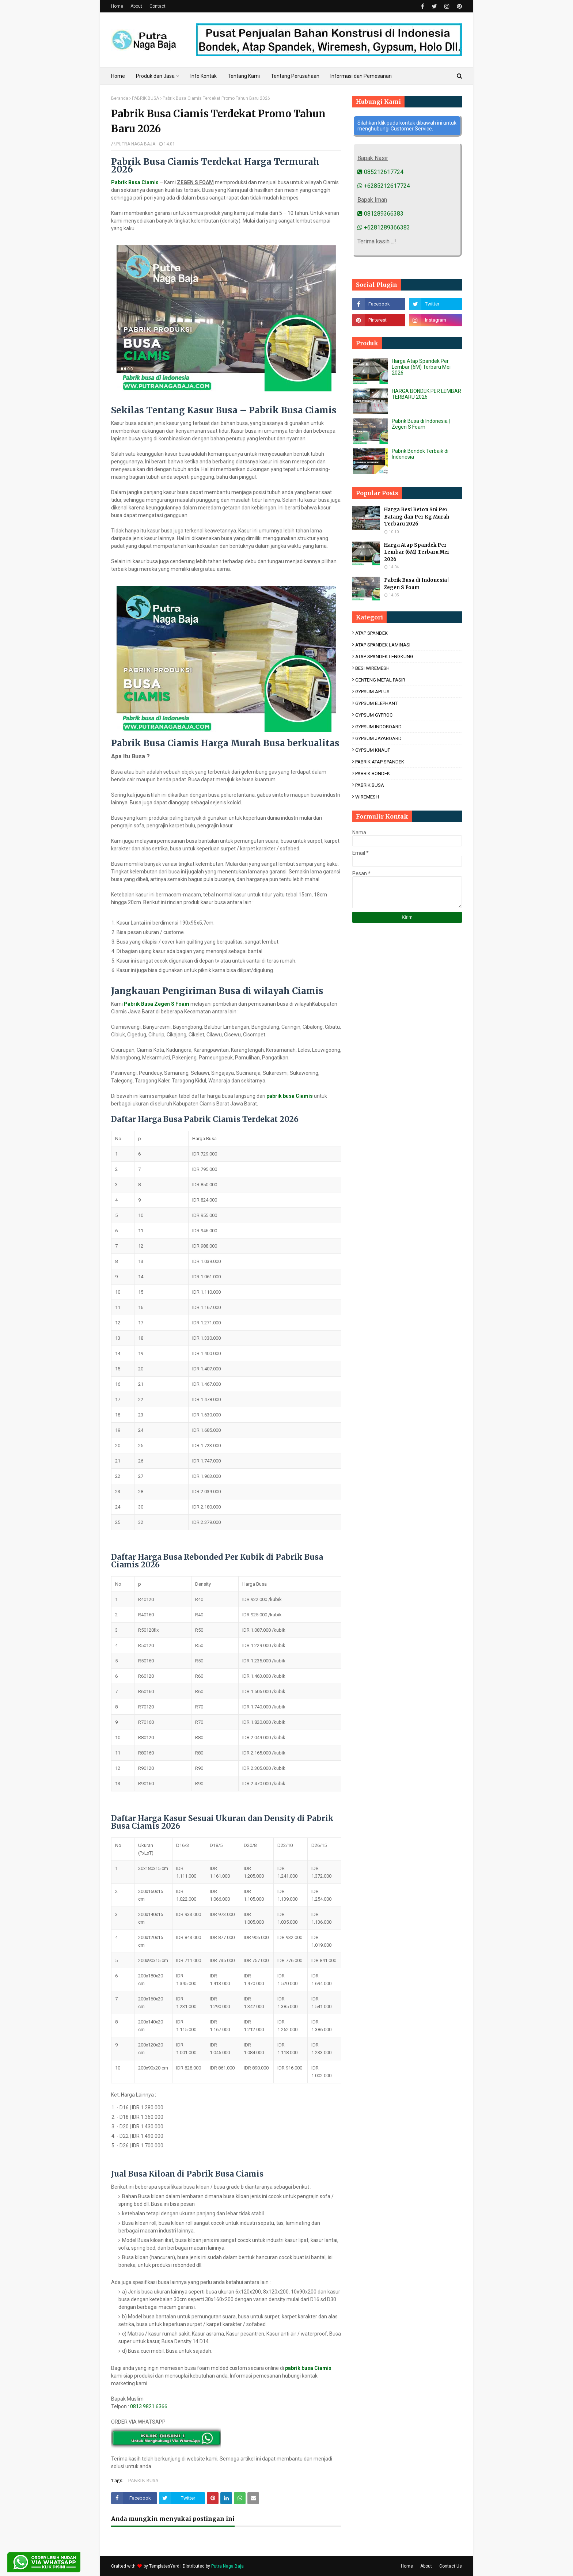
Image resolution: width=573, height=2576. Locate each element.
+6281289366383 (383, 227)
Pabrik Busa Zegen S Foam (156, 1004)
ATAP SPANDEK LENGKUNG (384, 656)
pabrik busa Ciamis (289, 1096)
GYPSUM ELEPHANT (376, 703)
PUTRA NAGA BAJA (135, 144)
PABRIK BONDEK (372, 773)
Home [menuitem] (118, 76)
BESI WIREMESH (372, 668)
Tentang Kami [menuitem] (244, 76)
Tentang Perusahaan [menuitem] (295, 76)
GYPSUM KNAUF (372, 750)
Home (117, 6)
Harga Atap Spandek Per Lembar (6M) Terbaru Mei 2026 (421, 367)
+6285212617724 (383, 185)
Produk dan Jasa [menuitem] (155, 76)
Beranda (119, 98)
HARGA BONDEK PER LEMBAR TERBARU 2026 (426, 394)
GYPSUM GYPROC (373, 715)
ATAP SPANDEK (371, 633)
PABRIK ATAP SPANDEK (379, 762)
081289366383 (380, 213)
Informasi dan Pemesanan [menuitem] (361, 76)
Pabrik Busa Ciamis (135, 182)
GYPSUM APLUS (372, 691)
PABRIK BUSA (145, 98)
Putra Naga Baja (227, 2566)
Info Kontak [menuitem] (203, 76)
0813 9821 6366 (148, 2406)
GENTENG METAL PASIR (380, 680)
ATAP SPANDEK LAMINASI (382, 645)
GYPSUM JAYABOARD (378, 738)
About (136, 6)
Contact (157, 6)
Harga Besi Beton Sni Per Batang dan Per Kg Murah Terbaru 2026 (416, 517)
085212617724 (380, 171)
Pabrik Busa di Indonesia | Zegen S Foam (421, 424)
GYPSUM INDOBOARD (378, 726)
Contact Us (450, 2566)
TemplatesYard (164, 2566)
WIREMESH (367, 797)
